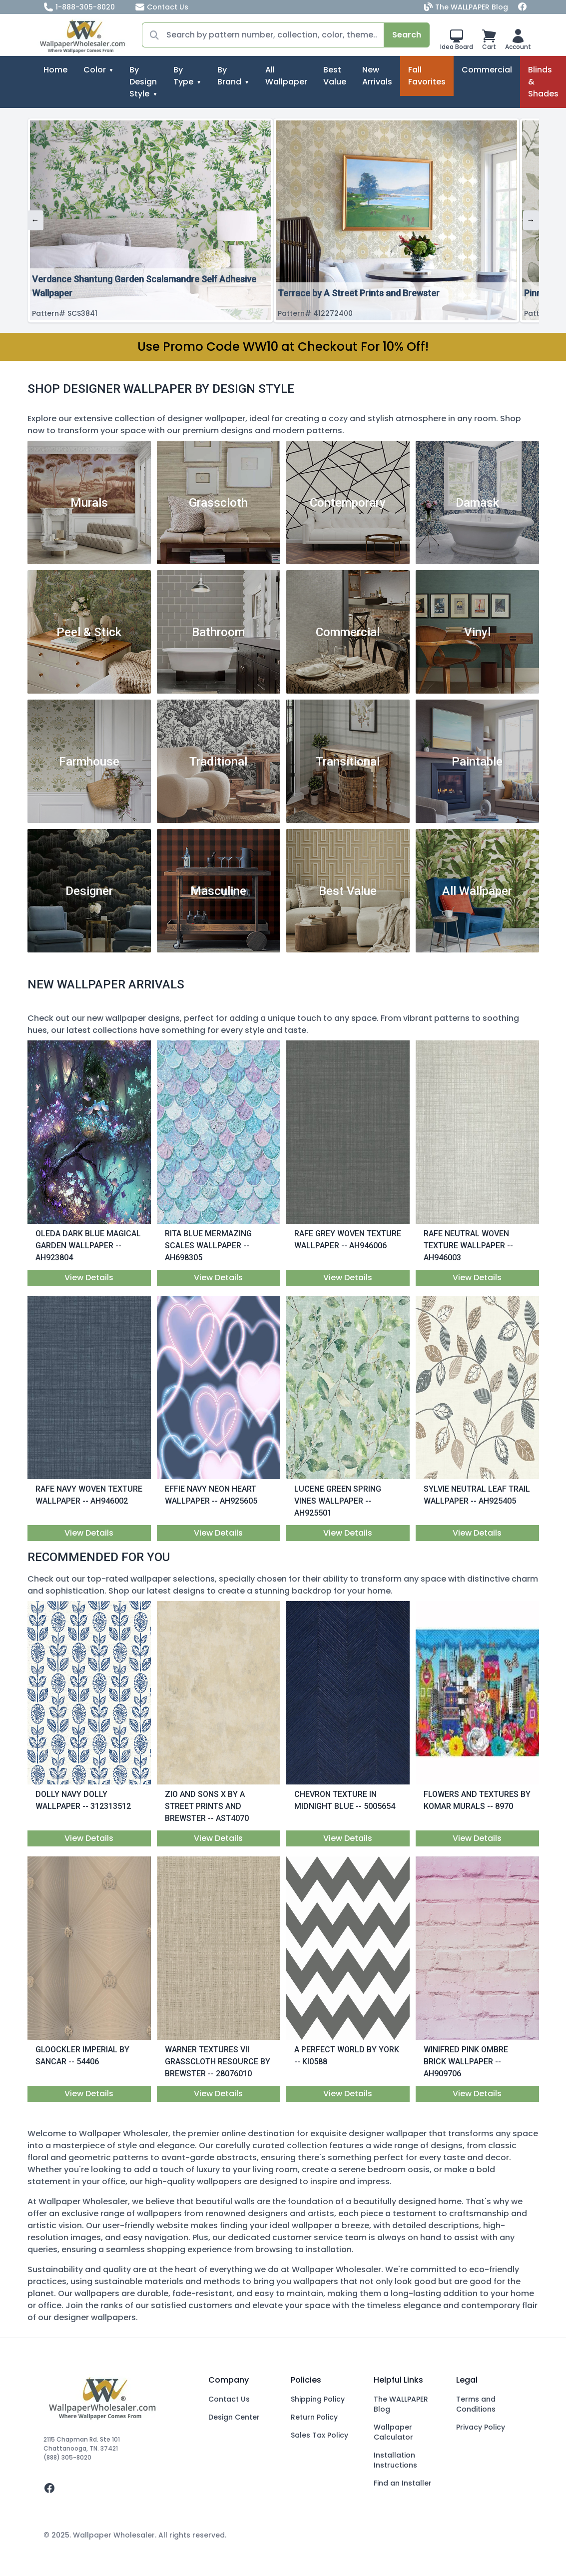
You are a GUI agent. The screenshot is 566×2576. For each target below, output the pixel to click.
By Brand (229, 75)
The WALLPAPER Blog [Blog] (467, 7)
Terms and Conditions (476, 2404)
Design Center (234, 2417)
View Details (88, 1277)
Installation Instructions (395, 2460)
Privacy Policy (480, 2427)
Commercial (487, 69)
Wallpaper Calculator (393, 2432)
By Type (183, 75)
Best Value (334, 75)
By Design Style (143, 81)
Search (406, 34)
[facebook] (118, 2488)
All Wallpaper (286, 75)
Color (94, 69)
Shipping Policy (318, 2399)
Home (55, 69)
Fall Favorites (427, 75)
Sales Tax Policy (319, 2435)
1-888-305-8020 (79, 7)
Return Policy (314, 2417)
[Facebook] (522, 7)
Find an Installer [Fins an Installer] (403, 2483)
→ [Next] (531, 220)
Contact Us (161, 7)
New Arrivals (377, 75)
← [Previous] (35, 220)
